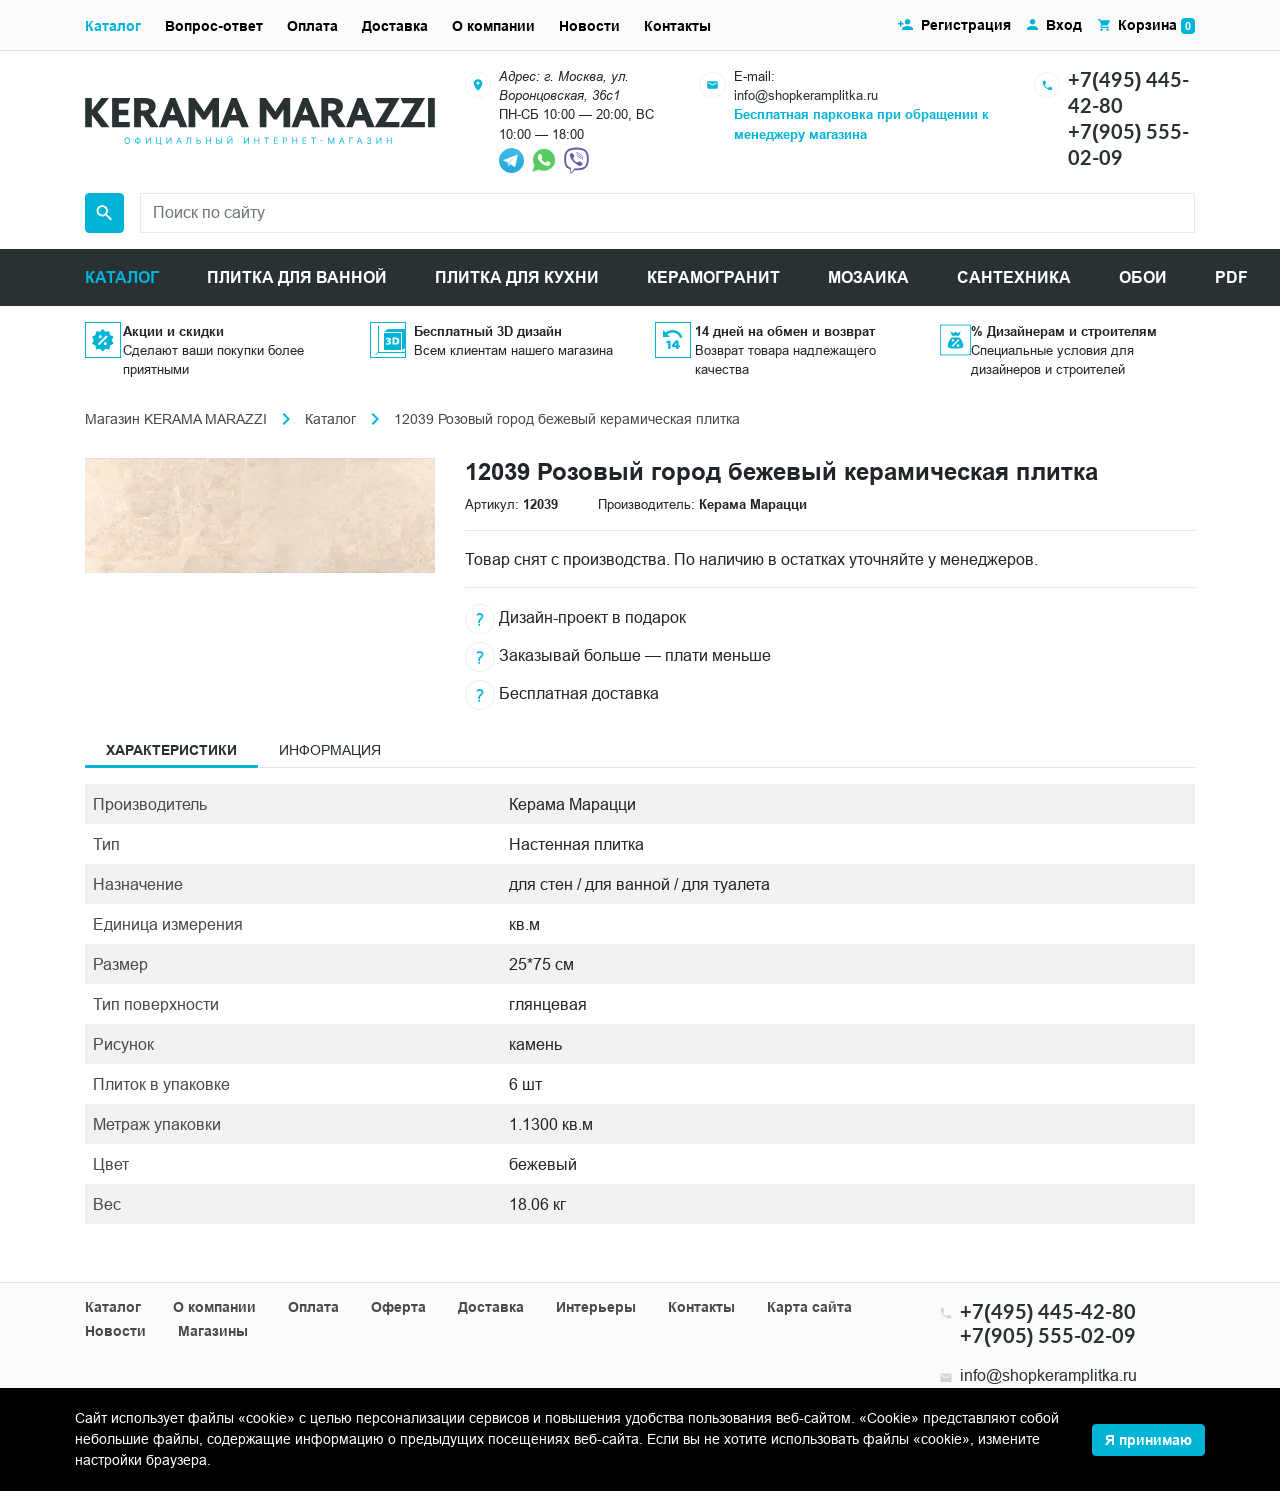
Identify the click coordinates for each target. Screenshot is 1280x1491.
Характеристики (171, 750)
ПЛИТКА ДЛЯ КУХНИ (517, 277)
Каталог (113, 26)
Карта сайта (809, 1307)
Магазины (213, 1331)
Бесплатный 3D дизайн (488, 331)
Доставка (395, 26)
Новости (589, 26)
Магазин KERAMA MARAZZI (176, 419)
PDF (1231, 277)
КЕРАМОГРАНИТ (713, 277)
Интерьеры (596, 1307)
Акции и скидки (173, 331)
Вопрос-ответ (214, 26)
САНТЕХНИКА (1014, 277)
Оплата (312, 26)
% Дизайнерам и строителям (1064, 331)
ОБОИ (1143, 277)
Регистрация (966, 25)
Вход (1064, 25)
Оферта (398, 1307)
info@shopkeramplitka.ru (806, 95)
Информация (330, 750)
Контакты (677, 26)
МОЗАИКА (868, 277)
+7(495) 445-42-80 (1048, 1311)
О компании (493, 26)
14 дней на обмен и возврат (785, 331)
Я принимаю (1148, 1440)
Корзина (1156, 25)
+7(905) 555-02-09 (1048, 1335)
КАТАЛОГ (122, 277)
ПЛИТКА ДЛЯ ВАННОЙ (297, 277)
